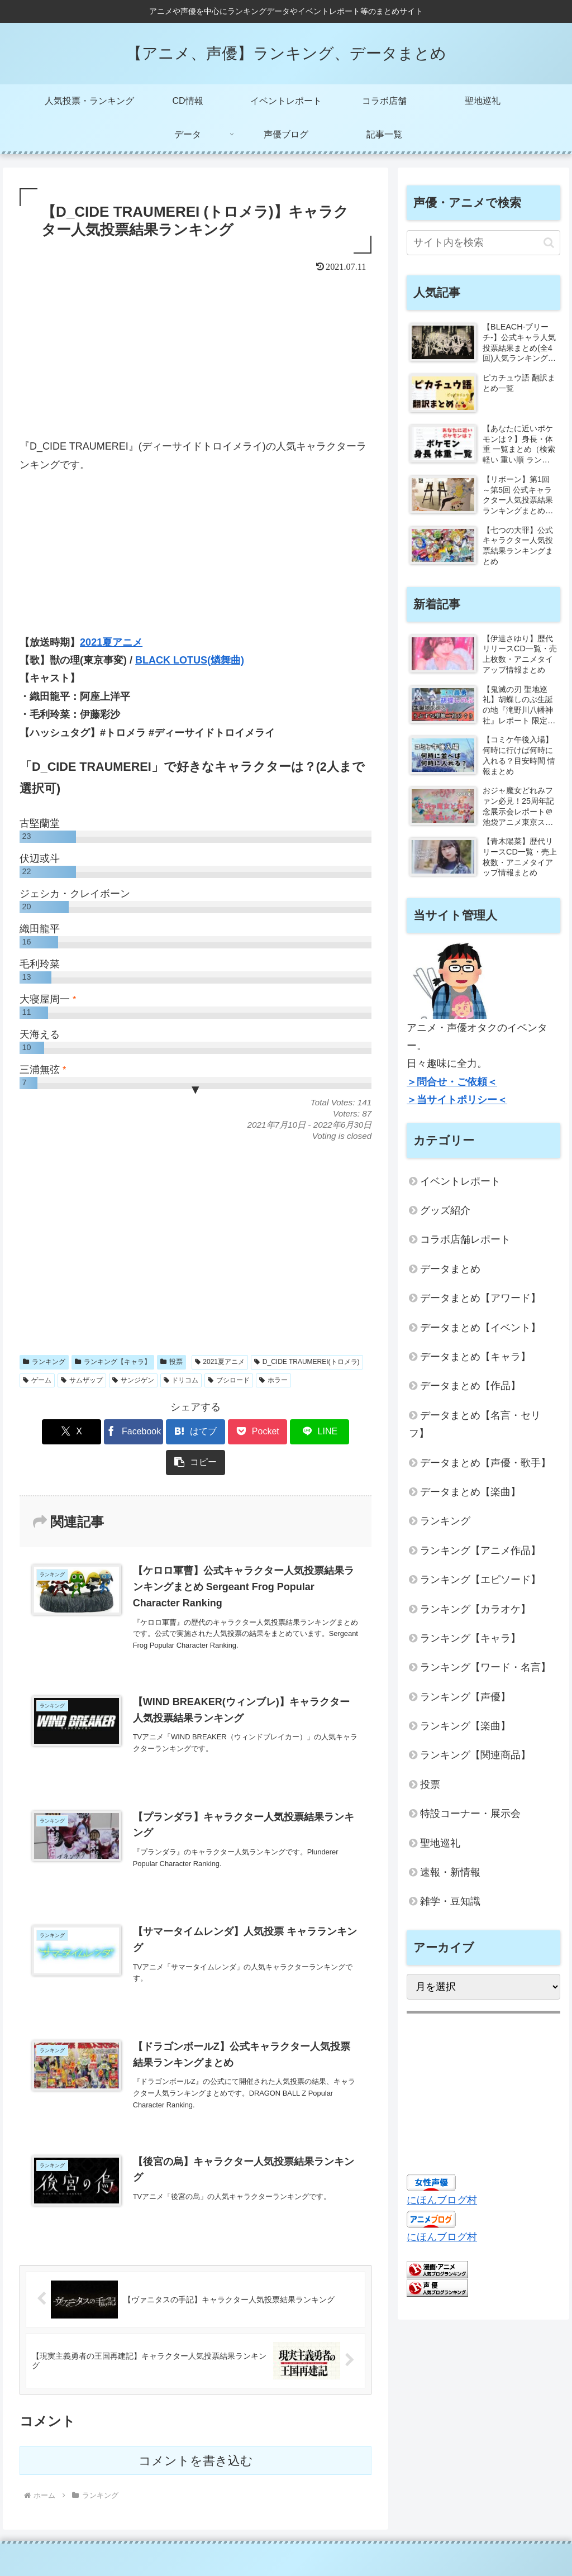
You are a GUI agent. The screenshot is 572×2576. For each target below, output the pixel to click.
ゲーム (37, 1380)
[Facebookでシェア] (107, 1431)
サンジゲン (133, 1380)
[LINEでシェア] (284, 1431)
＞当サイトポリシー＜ (457, 1099)
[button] (343, 1431)
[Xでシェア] (48, 1431)
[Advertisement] (195, 359)
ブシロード (229, 1380)
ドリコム (181, 1380)
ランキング (44, 1362)
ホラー (273, 1380)
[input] (483, 242)
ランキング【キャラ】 (113, 1362)
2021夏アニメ (111, 642)
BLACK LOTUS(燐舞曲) (189, 660)
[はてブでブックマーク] (166, 1431)
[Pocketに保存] (225, 1431)
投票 (171, 1362)
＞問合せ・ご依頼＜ (452, 1081)
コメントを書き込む (196, 2431)
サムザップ (82, 1380)
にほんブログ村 (442, 2200)
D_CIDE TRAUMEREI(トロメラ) (307, 1362)
